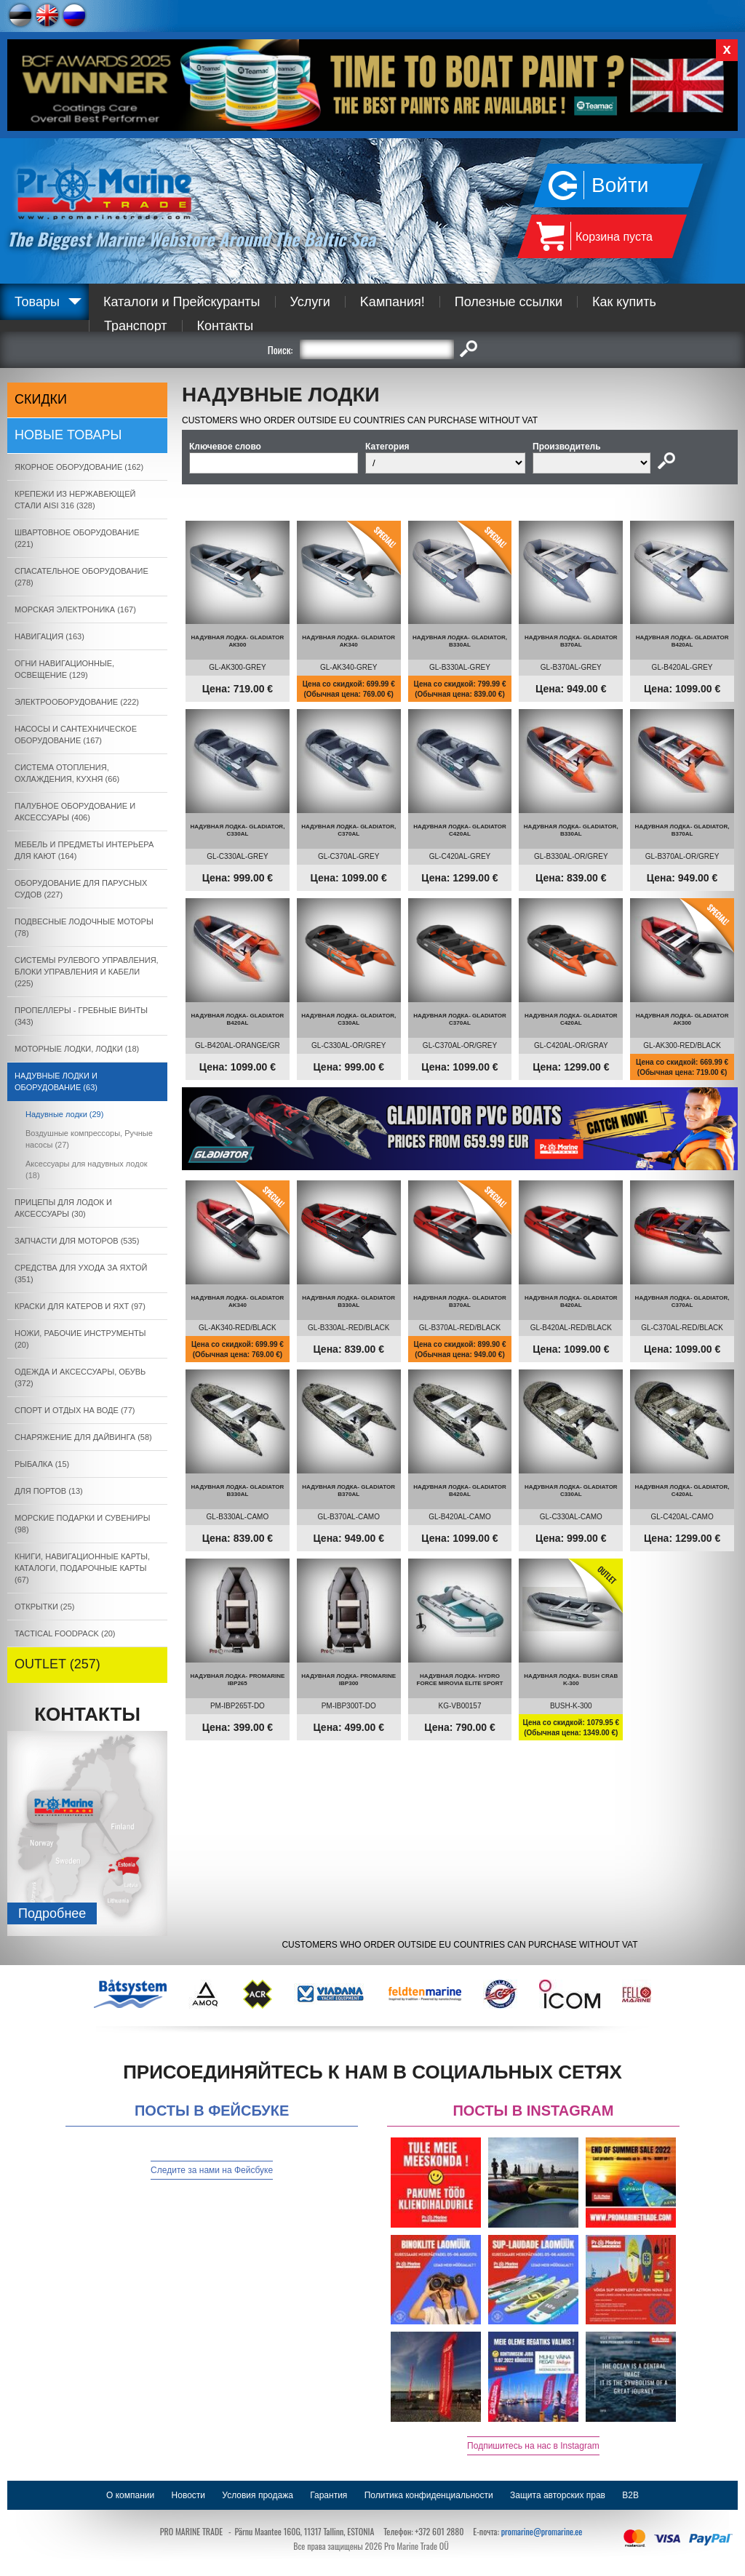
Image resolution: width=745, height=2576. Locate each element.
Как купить (624, 302)
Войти (619, 185)
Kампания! (392, 302)
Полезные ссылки (508, 302)
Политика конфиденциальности (428, 2495)
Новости (188, 2495)
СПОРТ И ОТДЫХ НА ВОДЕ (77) (75, 1410)
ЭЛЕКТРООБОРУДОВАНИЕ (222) (77, 701)
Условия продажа (257, 2495)
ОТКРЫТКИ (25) (44, 1606)
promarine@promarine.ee (542, 2531)
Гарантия (328, 2495)
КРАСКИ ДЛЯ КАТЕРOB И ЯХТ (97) (80, 1306)
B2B (630, 2495)
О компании (130, 2495)
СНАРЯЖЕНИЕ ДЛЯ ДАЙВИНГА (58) (83, 1437)
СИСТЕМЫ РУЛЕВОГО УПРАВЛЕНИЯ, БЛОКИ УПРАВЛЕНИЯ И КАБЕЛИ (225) (87, 972)
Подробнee (52, 1913)
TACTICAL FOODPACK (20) (65, 1633)
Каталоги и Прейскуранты (181, 302)
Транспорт (135, 326)
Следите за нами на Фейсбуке (212, 2170)
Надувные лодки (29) (64, 1114)
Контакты (225, 326)
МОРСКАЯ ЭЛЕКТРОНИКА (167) (75, 609)
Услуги (310, 302)
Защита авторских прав (557, 2495)
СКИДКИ (41, 399)
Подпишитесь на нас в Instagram (533, 2446)
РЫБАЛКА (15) (42, 1464)
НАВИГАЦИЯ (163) (49, 636)
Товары (37, 302)
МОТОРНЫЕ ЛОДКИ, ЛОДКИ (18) (77, 1048)
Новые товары (68, 435)
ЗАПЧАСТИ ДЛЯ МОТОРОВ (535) (77, 1240)
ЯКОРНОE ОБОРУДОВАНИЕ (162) (79, 467)
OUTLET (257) (57, 1664)
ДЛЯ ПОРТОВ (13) (49, 1491)
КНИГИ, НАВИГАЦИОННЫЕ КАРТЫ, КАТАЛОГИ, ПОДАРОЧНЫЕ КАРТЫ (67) (82, 1568)
